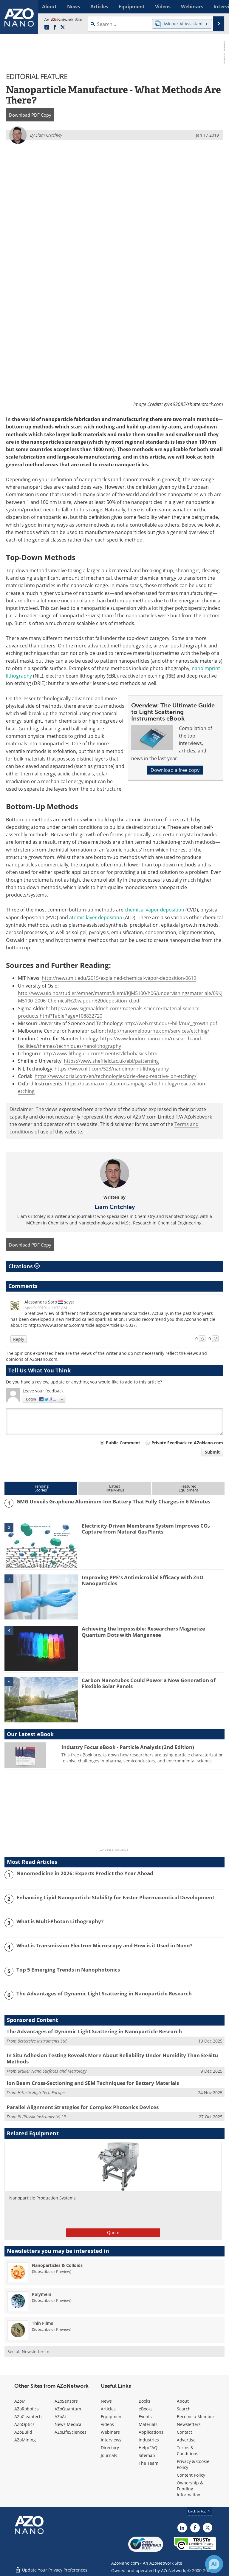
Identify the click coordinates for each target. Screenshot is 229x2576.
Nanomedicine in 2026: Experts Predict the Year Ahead (84, 1873)
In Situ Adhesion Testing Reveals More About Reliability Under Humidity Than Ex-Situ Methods (112, 2058)
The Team (148, 2463)
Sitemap (147, 2455)
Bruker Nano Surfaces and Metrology (52, 2071)
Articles (108, 2409)
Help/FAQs (149, 2447)
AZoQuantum (68, 2409)
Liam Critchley (115, 1206)
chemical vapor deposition (154, 909)
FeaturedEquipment (188, 1488)
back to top (199, 2511)
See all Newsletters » (28, 2351)
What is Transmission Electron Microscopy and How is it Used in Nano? (104, 1946)
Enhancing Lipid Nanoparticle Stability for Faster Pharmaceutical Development (115, 1898)
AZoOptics (24, 2424)
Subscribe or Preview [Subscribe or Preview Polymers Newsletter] (51, 2300)
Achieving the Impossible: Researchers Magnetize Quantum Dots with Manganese (143, 1631)
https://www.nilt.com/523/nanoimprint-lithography (112, 1068)
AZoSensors (66, 2401)
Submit (212, 1452)
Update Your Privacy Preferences (51, 2568)
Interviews (111, 2440)
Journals (109, 2455)
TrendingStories (41, 1488)
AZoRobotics (26, 2409)
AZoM (20, 2401)
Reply (18, 1339)
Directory (110, 2447)
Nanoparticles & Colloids (57, 2265)
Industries (149, 2440)
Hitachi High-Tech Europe (41, 2092)
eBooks (146, 2409)
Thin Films (42, 2323)
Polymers (41, 2294)
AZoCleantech (28, 2416)
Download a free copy (175, 770)
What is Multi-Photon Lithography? (59, 1921)
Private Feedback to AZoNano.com (187, 1443)
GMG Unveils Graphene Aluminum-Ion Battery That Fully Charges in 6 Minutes (113, 1502)
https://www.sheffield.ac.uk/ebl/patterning (111, 1061)
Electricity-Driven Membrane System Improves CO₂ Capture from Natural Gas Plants (146, 1528)
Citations (24, 1266)
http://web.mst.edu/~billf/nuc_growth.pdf (170, 1023)
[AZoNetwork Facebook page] (54, 27)
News (106, 2401)
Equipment (112, 2416)
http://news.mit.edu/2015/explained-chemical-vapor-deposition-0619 (119, 978)
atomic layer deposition (95, 917)
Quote (113, 2232)
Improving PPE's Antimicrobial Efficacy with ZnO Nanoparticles (143, 1580)
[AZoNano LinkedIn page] (46, 27)
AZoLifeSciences (70, 2432)
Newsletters (189, 2424)
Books (144, 2401)
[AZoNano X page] (62, 27)
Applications (151, 2432)
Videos (107, 2424)
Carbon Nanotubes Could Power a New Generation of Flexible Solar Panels (149, 1683)
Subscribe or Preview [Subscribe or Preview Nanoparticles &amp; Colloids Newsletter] (51, 2271)
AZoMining (25, 2440)
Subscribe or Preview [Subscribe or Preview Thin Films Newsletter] (51, 2329)
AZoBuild (23, 2432)
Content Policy (191, 2475)
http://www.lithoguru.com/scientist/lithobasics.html (100, 1053)
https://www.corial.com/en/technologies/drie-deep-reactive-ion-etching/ (115, 1076)
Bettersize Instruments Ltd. (43, 2040)
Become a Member (195, 2416)
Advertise (186, 2440)
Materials (148, 2424)
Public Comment (123, 1443)
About (183, 2401)
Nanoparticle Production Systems (42, 2198)
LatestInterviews (115, 1488)
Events (145, 2416)
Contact (184, 2432)
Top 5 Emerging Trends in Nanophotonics (68, 1970)
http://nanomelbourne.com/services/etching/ (158, 1031)
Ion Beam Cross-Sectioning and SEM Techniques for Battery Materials (93, 2083)
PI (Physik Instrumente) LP (42, 2116)
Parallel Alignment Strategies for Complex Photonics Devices (83, 2107)
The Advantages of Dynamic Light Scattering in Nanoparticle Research (104, 1994)
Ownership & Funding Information (190, 2489)
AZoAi (60, 2416)
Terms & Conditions (187, 2450)
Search (184, 2409)
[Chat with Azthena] (214, 2564)
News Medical (69, 2424)
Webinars (110, 2432)
